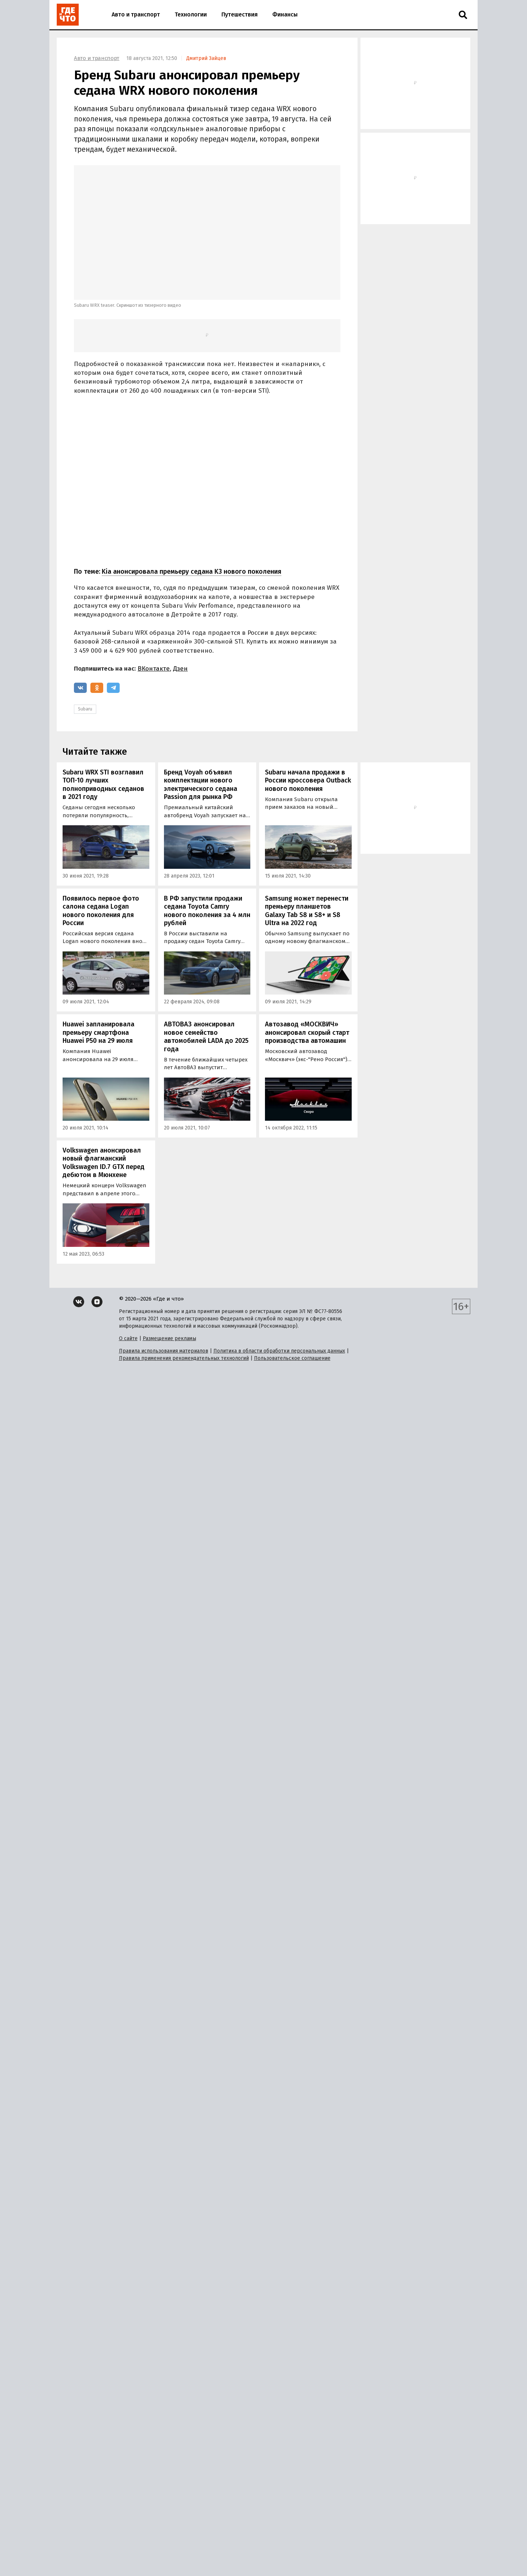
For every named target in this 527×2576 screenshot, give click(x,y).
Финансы (285, 14)
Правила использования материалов (163, 1351)
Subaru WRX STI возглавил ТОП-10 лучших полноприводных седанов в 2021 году (103, 784)
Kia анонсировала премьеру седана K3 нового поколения (191, 571)
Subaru (85, 709)
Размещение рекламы (169, 1338)
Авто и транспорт (136, 14)
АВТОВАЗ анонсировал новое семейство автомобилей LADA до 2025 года (206, 1036)
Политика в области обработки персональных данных (279, 1351)
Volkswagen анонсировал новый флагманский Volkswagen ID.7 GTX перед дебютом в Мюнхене (104, 1162)
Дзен (180, 668)
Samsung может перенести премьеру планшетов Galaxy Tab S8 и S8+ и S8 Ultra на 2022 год (306, 910)
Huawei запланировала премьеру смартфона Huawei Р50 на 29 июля (98, 1032)
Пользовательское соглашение (292, 1358)
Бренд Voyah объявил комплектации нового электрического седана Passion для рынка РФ (200, 784)
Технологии (191, 14)
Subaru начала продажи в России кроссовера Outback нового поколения (308, 780)
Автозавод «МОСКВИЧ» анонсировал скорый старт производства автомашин (307, 1032)
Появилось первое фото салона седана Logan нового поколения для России (101, 910)
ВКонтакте (154, 668)
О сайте (128, 1338)
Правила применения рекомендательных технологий (184, 1358)
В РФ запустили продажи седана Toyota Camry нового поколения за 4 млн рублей (207, 910)
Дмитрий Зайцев (206, 58)
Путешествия (239, 14)
